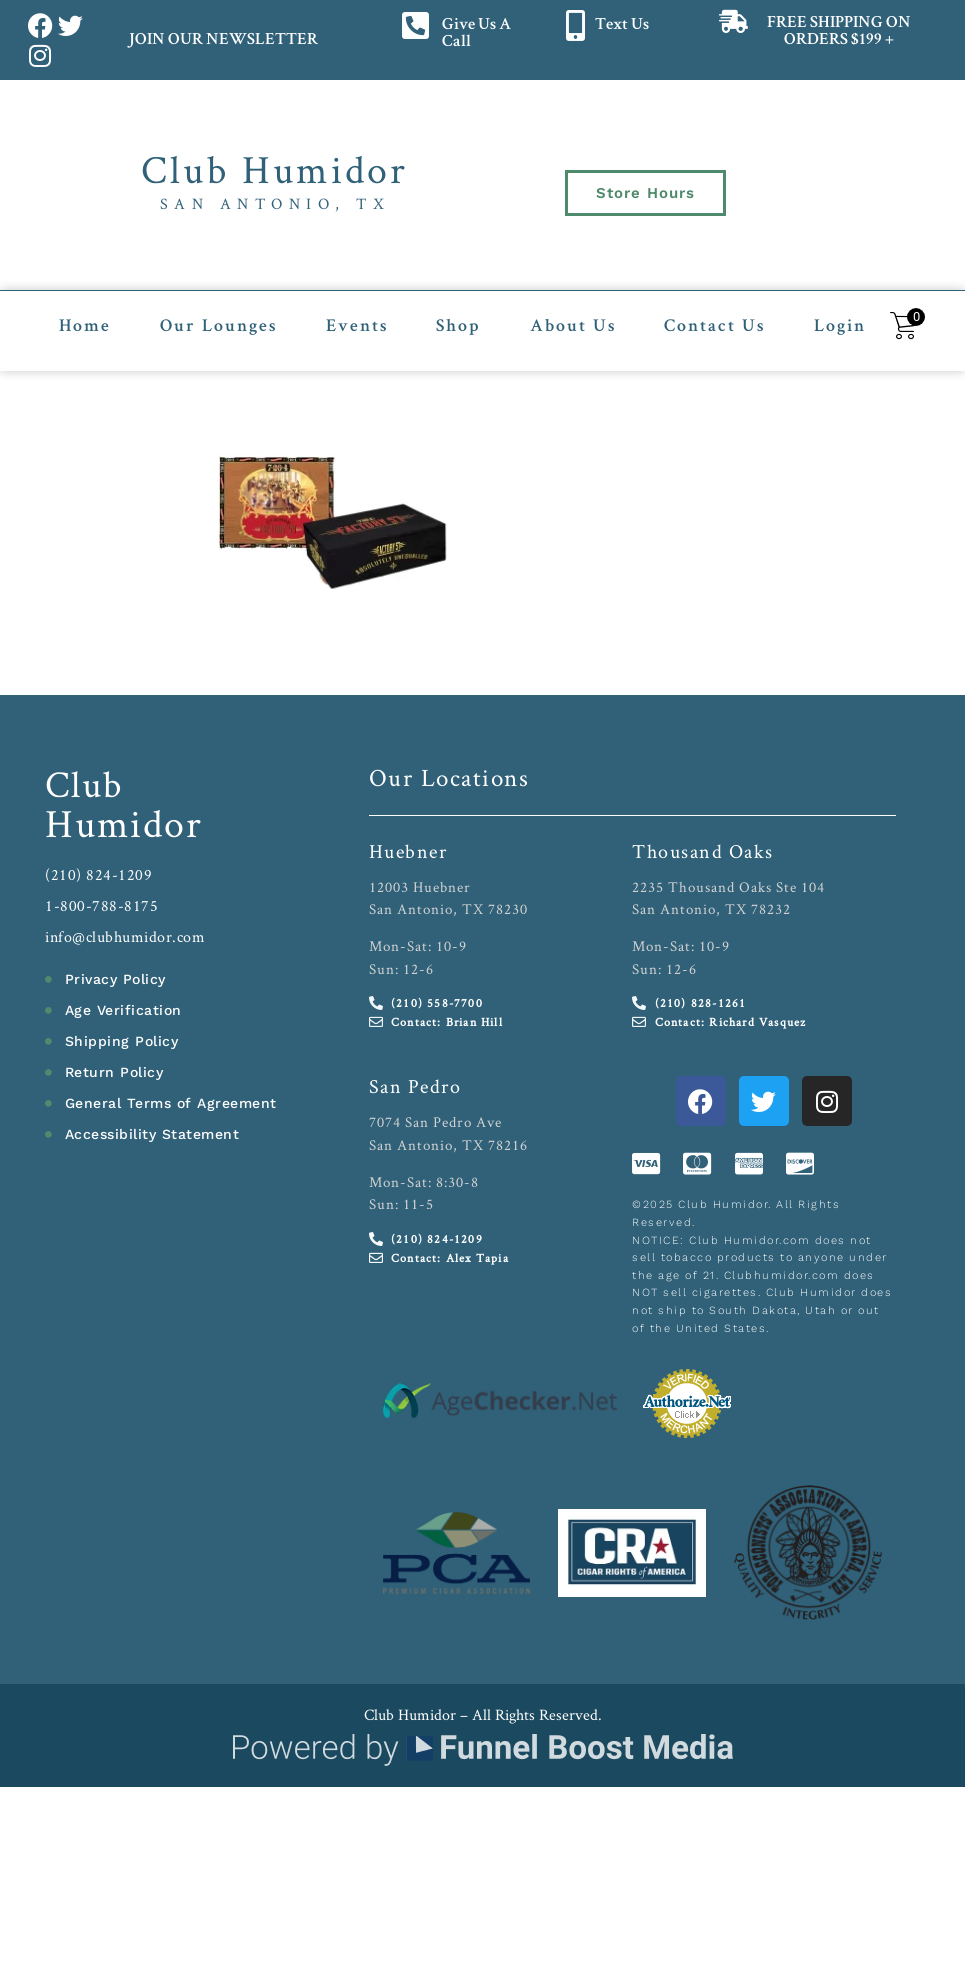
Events (357, 326)
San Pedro (415, 1085)
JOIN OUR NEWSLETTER (222, 40)
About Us (573, 326)
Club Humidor (274, 169)
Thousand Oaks (703, 849)
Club (84, 781)
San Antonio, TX (275, 203)
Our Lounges (218, 326)
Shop (458, 326)
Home (85, 326)
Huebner (408, 849)
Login (840, 326)
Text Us (622, 25)
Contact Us (714, 326)
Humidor (124, 821)
